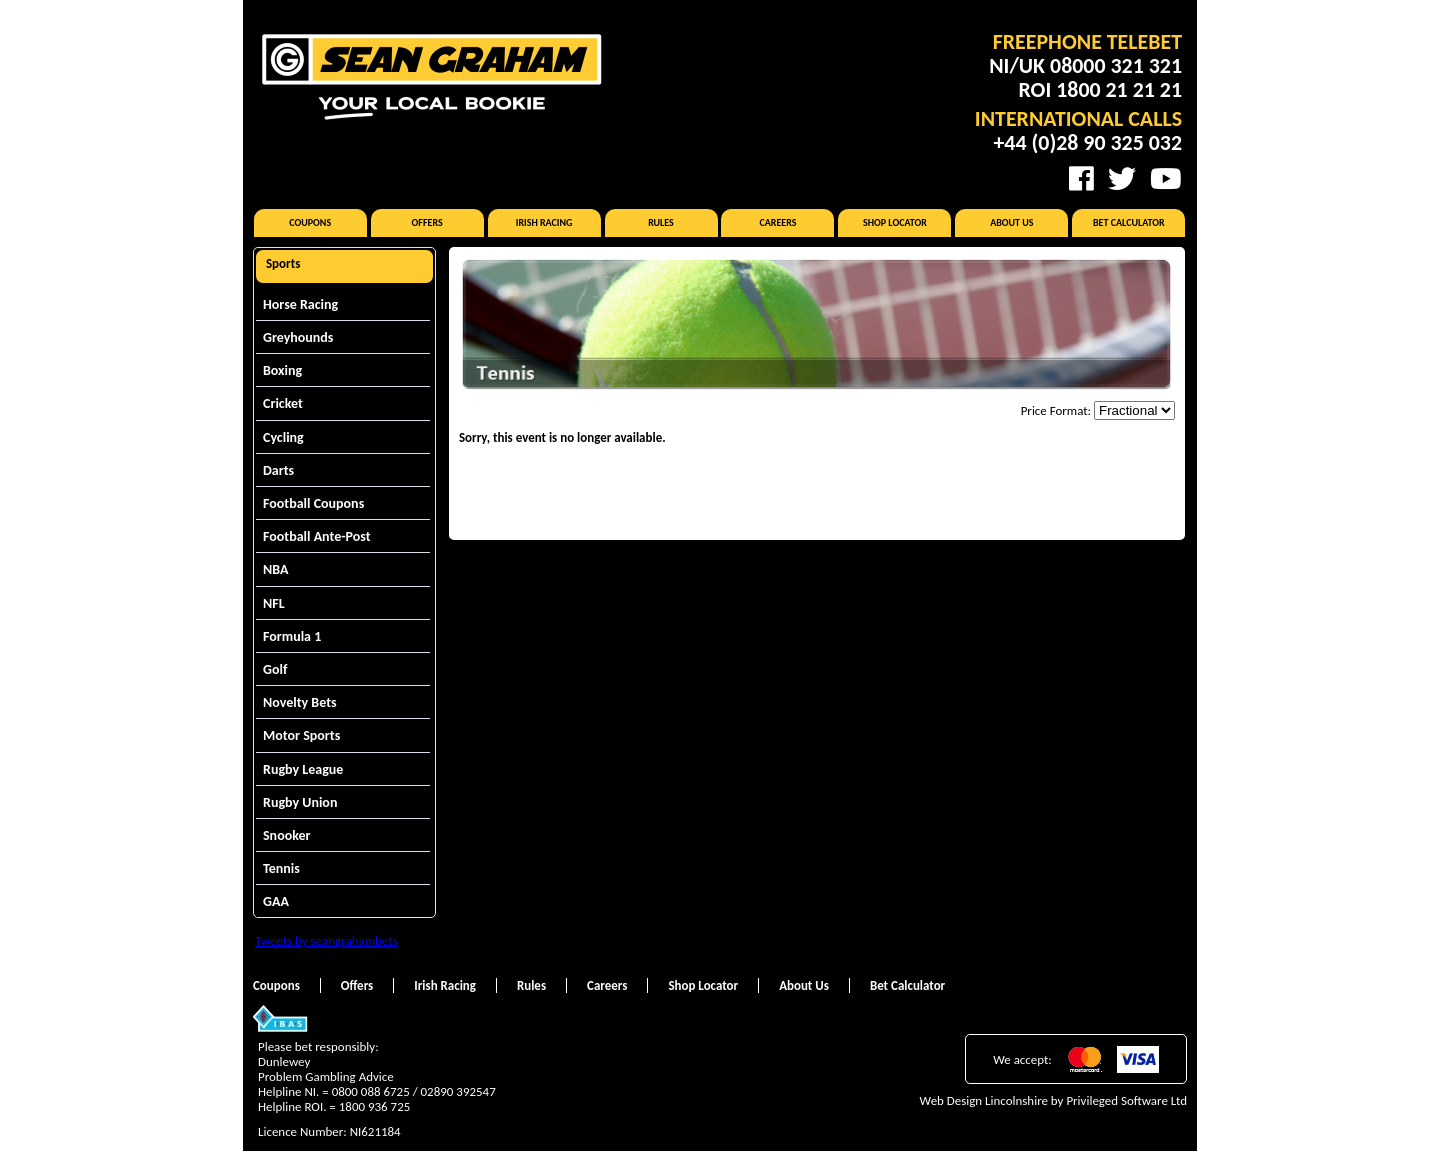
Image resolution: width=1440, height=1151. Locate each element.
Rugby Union (300, 802)
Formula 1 (292, 636)
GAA (276, 901)
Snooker (287, 835)
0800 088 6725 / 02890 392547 (414, 1091)
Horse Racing (300, 304)
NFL (274, 603)
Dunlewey (284, 1061)
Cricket (283, 403)
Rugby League (303, 769)
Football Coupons (313, 503)
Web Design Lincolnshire (984, 1100)
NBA (275, 569)
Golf (275, 669)
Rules (661, 222)
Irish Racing (544, 222)
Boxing (282, 370)
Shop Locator (895, 222)
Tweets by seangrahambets (326, 940)
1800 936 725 (375, 1106)
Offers (427, 222)
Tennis (281, 868)
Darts (278, 470)
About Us (1011, 222)
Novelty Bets (300, 702)
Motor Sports (301, 735)
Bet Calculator (1129, 222)
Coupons (310, 222)
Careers (777, 222)
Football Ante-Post (317, 536)
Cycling (283, 437)
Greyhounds (298, 337)
